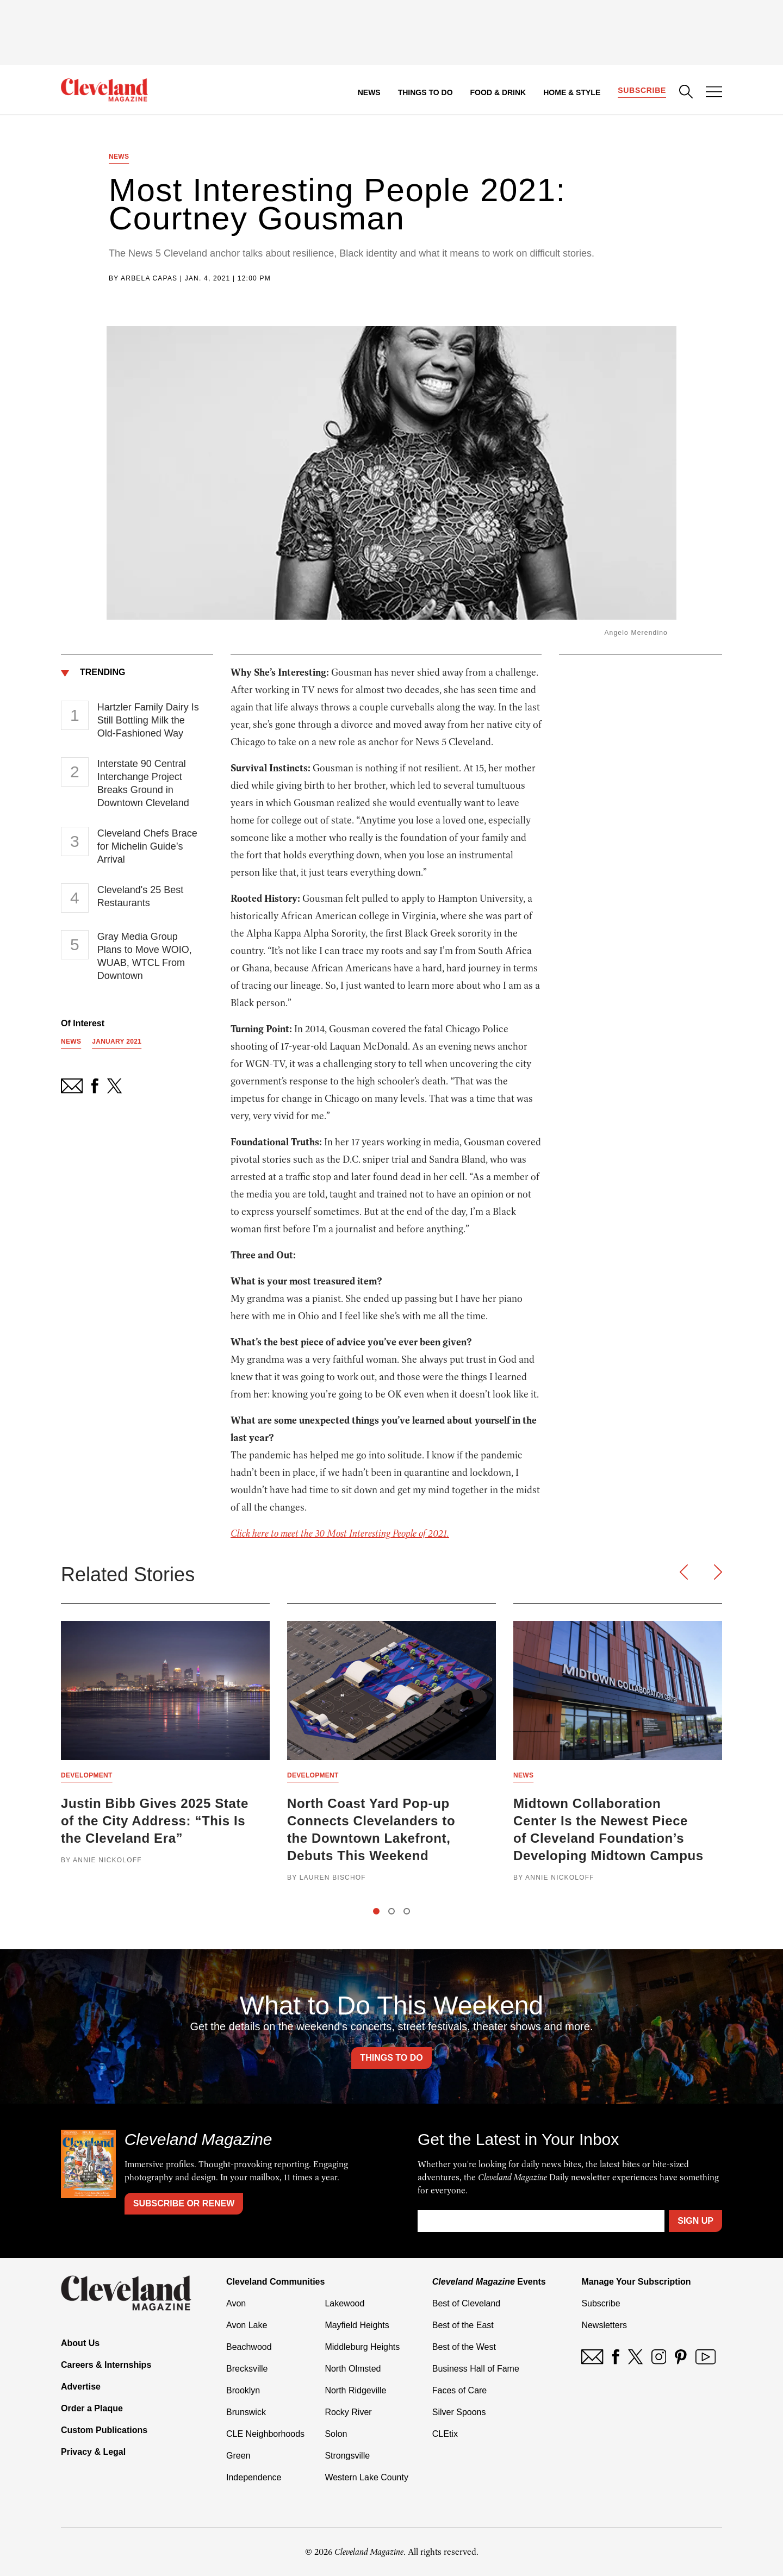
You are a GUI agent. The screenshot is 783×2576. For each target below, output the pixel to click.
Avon (236, 2303)
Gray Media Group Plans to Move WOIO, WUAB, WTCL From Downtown (144, 956)
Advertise (81, 2386)
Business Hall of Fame (475, 2368)
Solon (336, 2433)
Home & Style (571, 92)
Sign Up (695, 2220)
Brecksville (247, 2368)
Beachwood (249, 2347)
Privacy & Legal (93, 2451)
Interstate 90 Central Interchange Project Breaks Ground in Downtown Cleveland (143, 783)
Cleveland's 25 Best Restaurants (140, 896)
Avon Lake (246, 2325)
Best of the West (464, 2347)
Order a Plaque (92, 2408)
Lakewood (344, 2303)
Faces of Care (459, 2390)
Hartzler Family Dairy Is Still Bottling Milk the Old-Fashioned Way (148, 720)
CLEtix (445, 2433)
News (369, 92)
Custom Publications (104, 2430)
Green (238, 2455)
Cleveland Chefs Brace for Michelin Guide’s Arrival (147, 846)
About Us (80, 2343)
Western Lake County (366, 2477)
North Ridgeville (355, 2390)
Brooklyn (243, 2390)
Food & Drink (498, 92)
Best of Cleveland (466, 2303)
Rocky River (348, 2412)
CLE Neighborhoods (265, 2433)
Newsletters (604, 2325)
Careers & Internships (106, 2364)
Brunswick (246, 2412)
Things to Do (425, 92)
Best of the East (463, 2325)
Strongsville (347, 2455)
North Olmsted (353, 2368)
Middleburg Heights (362, 2347)
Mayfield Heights (357, 2325)
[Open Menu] (714, 93)
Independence (253, 2477)
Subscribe (642, 90)
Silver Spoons (459, 2412)
